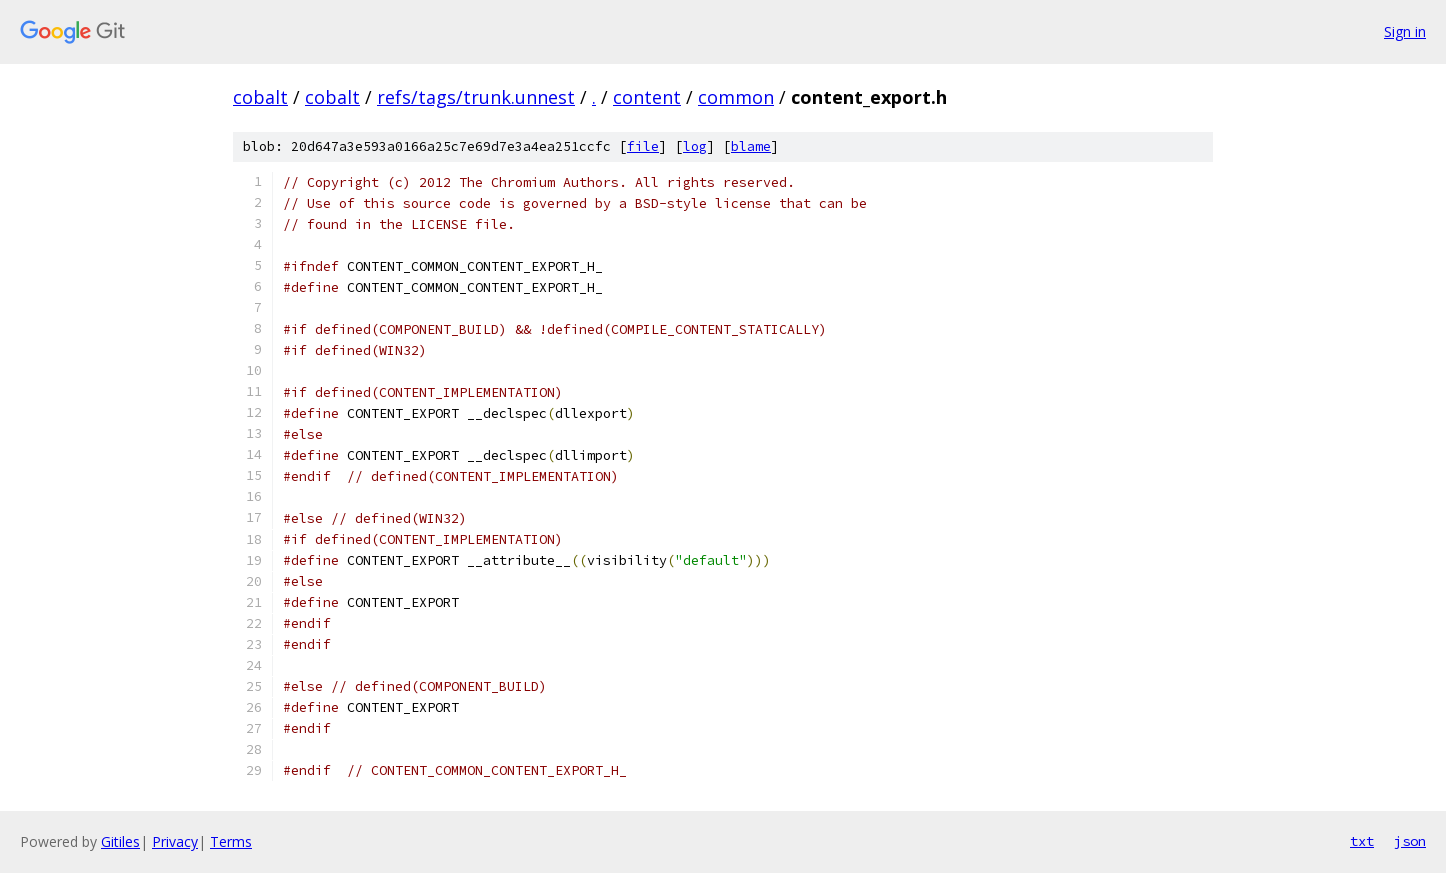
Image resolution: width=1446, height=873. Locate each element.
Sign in (1405, 31)
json (1410, 841)
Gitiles (120, 841)
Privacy (175, 841)
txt (1362, 841)
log (695, 146)
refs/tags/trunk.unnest (476, 97)
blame (751, 146)
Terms (231, 841)
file (643, 146)
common (736, 97)
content (647, 97)
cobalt (260, 97)
